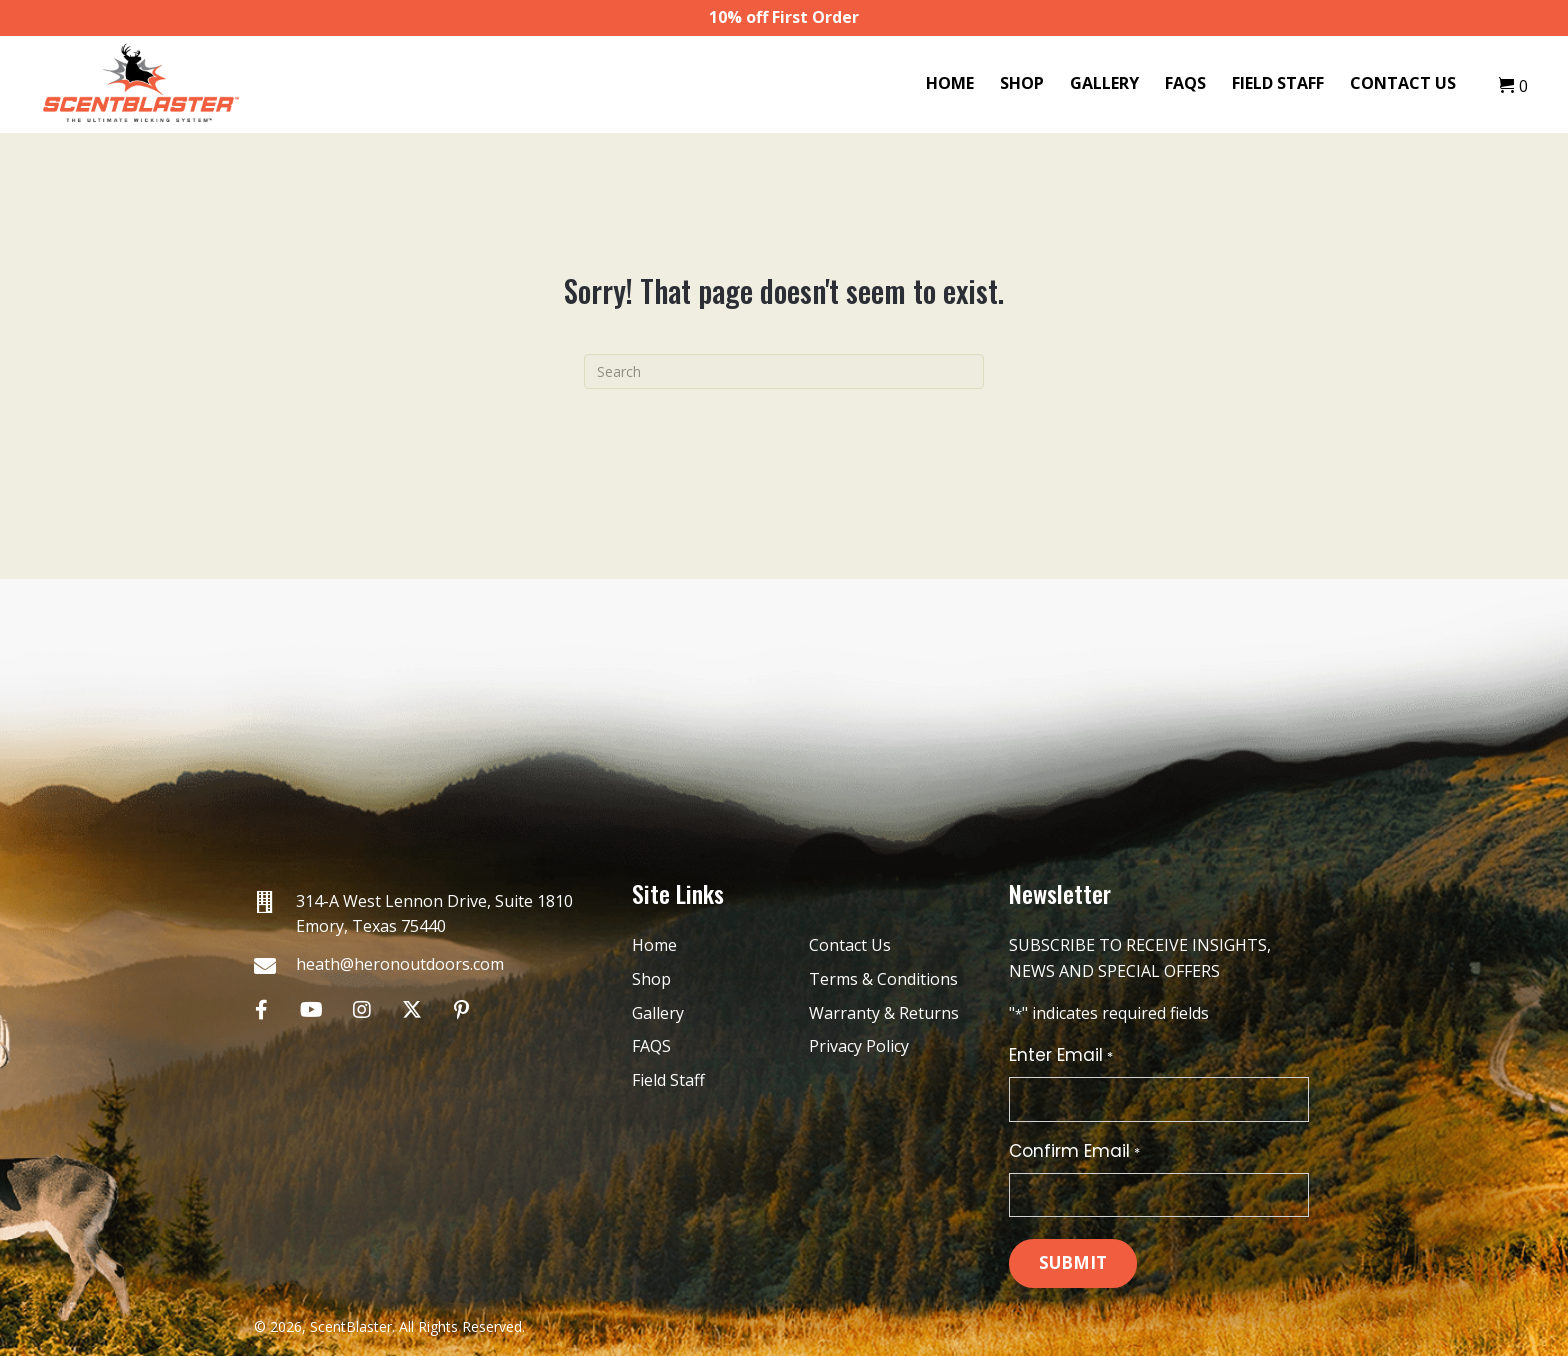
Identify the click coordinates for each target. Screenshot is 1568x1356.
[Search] (784, 371)
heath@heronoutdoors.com (400, 964)
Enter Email (1060, 1055)
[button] (261, 1009)
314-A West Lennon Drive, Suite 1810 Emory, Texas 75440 (434, 914)
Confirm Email (1074, 1151)
